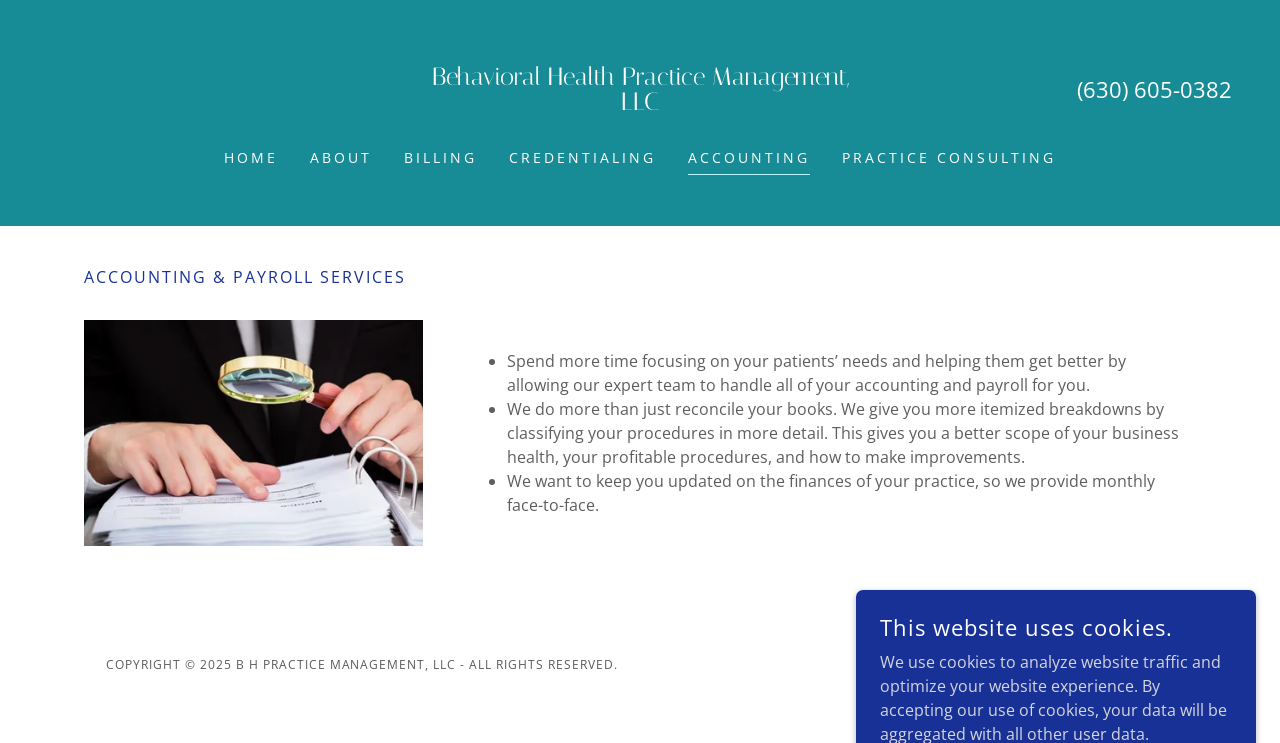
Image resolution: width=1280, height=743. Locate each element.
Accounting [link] (749, 157)
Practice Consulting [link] (949, 157)
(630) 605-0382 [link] (1154, 89)
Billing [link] (440, 157)
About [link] (341, 157)
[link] (640, 104)
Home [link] (251, 157)
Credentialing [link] (582, 157)
